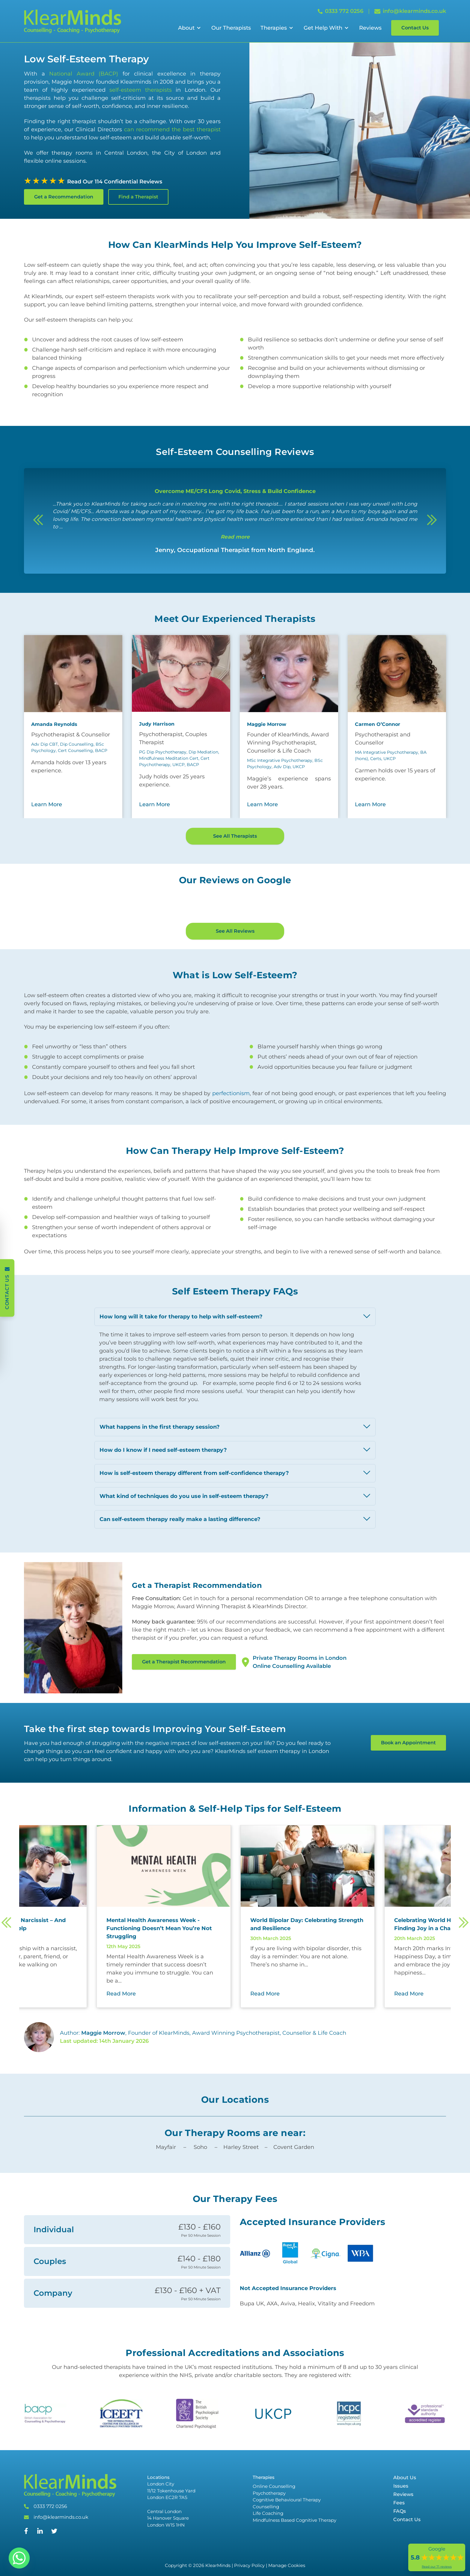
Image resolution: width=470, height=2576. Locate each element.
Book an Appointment (408, 1802)
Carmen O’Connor (377, 724)
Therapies (273, 28)
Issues (400, 2546)
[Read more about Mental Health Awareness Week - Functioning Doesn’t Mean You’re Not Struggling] (209, 1988)
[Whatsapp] (19, 2558)
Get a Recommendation (63, 197)
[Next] (432, 521)
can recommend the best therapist (171, 129)
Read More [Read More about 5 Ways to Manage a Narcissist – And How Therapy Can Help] (22, 2053)
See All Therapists (235, 836)
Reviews (370, 28)
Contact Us (415, 28)
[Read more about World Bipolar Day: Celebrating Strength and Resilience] (353, 1984)
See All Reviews (235, 991)
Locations (158, 2537)
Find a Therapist (138, 197)
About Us (404, 2537)
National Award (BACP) (83, 73)
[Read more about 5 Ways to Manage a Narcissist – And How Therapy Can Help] (65, 1984)
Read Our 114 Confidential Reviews (114, 181)
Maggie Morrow (266, 724)
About (186, 28)
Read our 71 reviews (437, 2567)
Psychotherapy (269, 2553)
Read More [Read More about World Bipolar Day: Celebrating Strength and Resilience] (310, 2053)
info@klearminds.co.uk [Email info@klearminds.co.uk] (410, 11)
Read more (235, 537)
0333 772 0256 (50, 2566)
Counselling (266, 2566)
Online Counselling (274, 2546)
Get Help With (323, 28)
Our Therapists (231, 28)
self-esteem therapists (140, 90)
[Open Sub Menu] (198, 28)
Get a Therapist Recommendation (184, 1722)
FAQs (399, 2571)
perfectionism (231, 1153)
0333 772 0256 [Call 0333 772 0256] (340, 11)
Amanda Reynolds (54, 724)
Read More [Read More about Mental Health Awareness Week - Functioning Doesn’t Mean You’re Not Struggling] (166, 2053)
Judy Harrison (156, 724)
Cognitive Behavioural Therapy (287, 2560)
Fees (399, 2563)
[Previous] (38, 521)
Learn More (46, 804)
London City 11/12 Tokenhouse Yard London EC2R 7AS (171, 2550)
